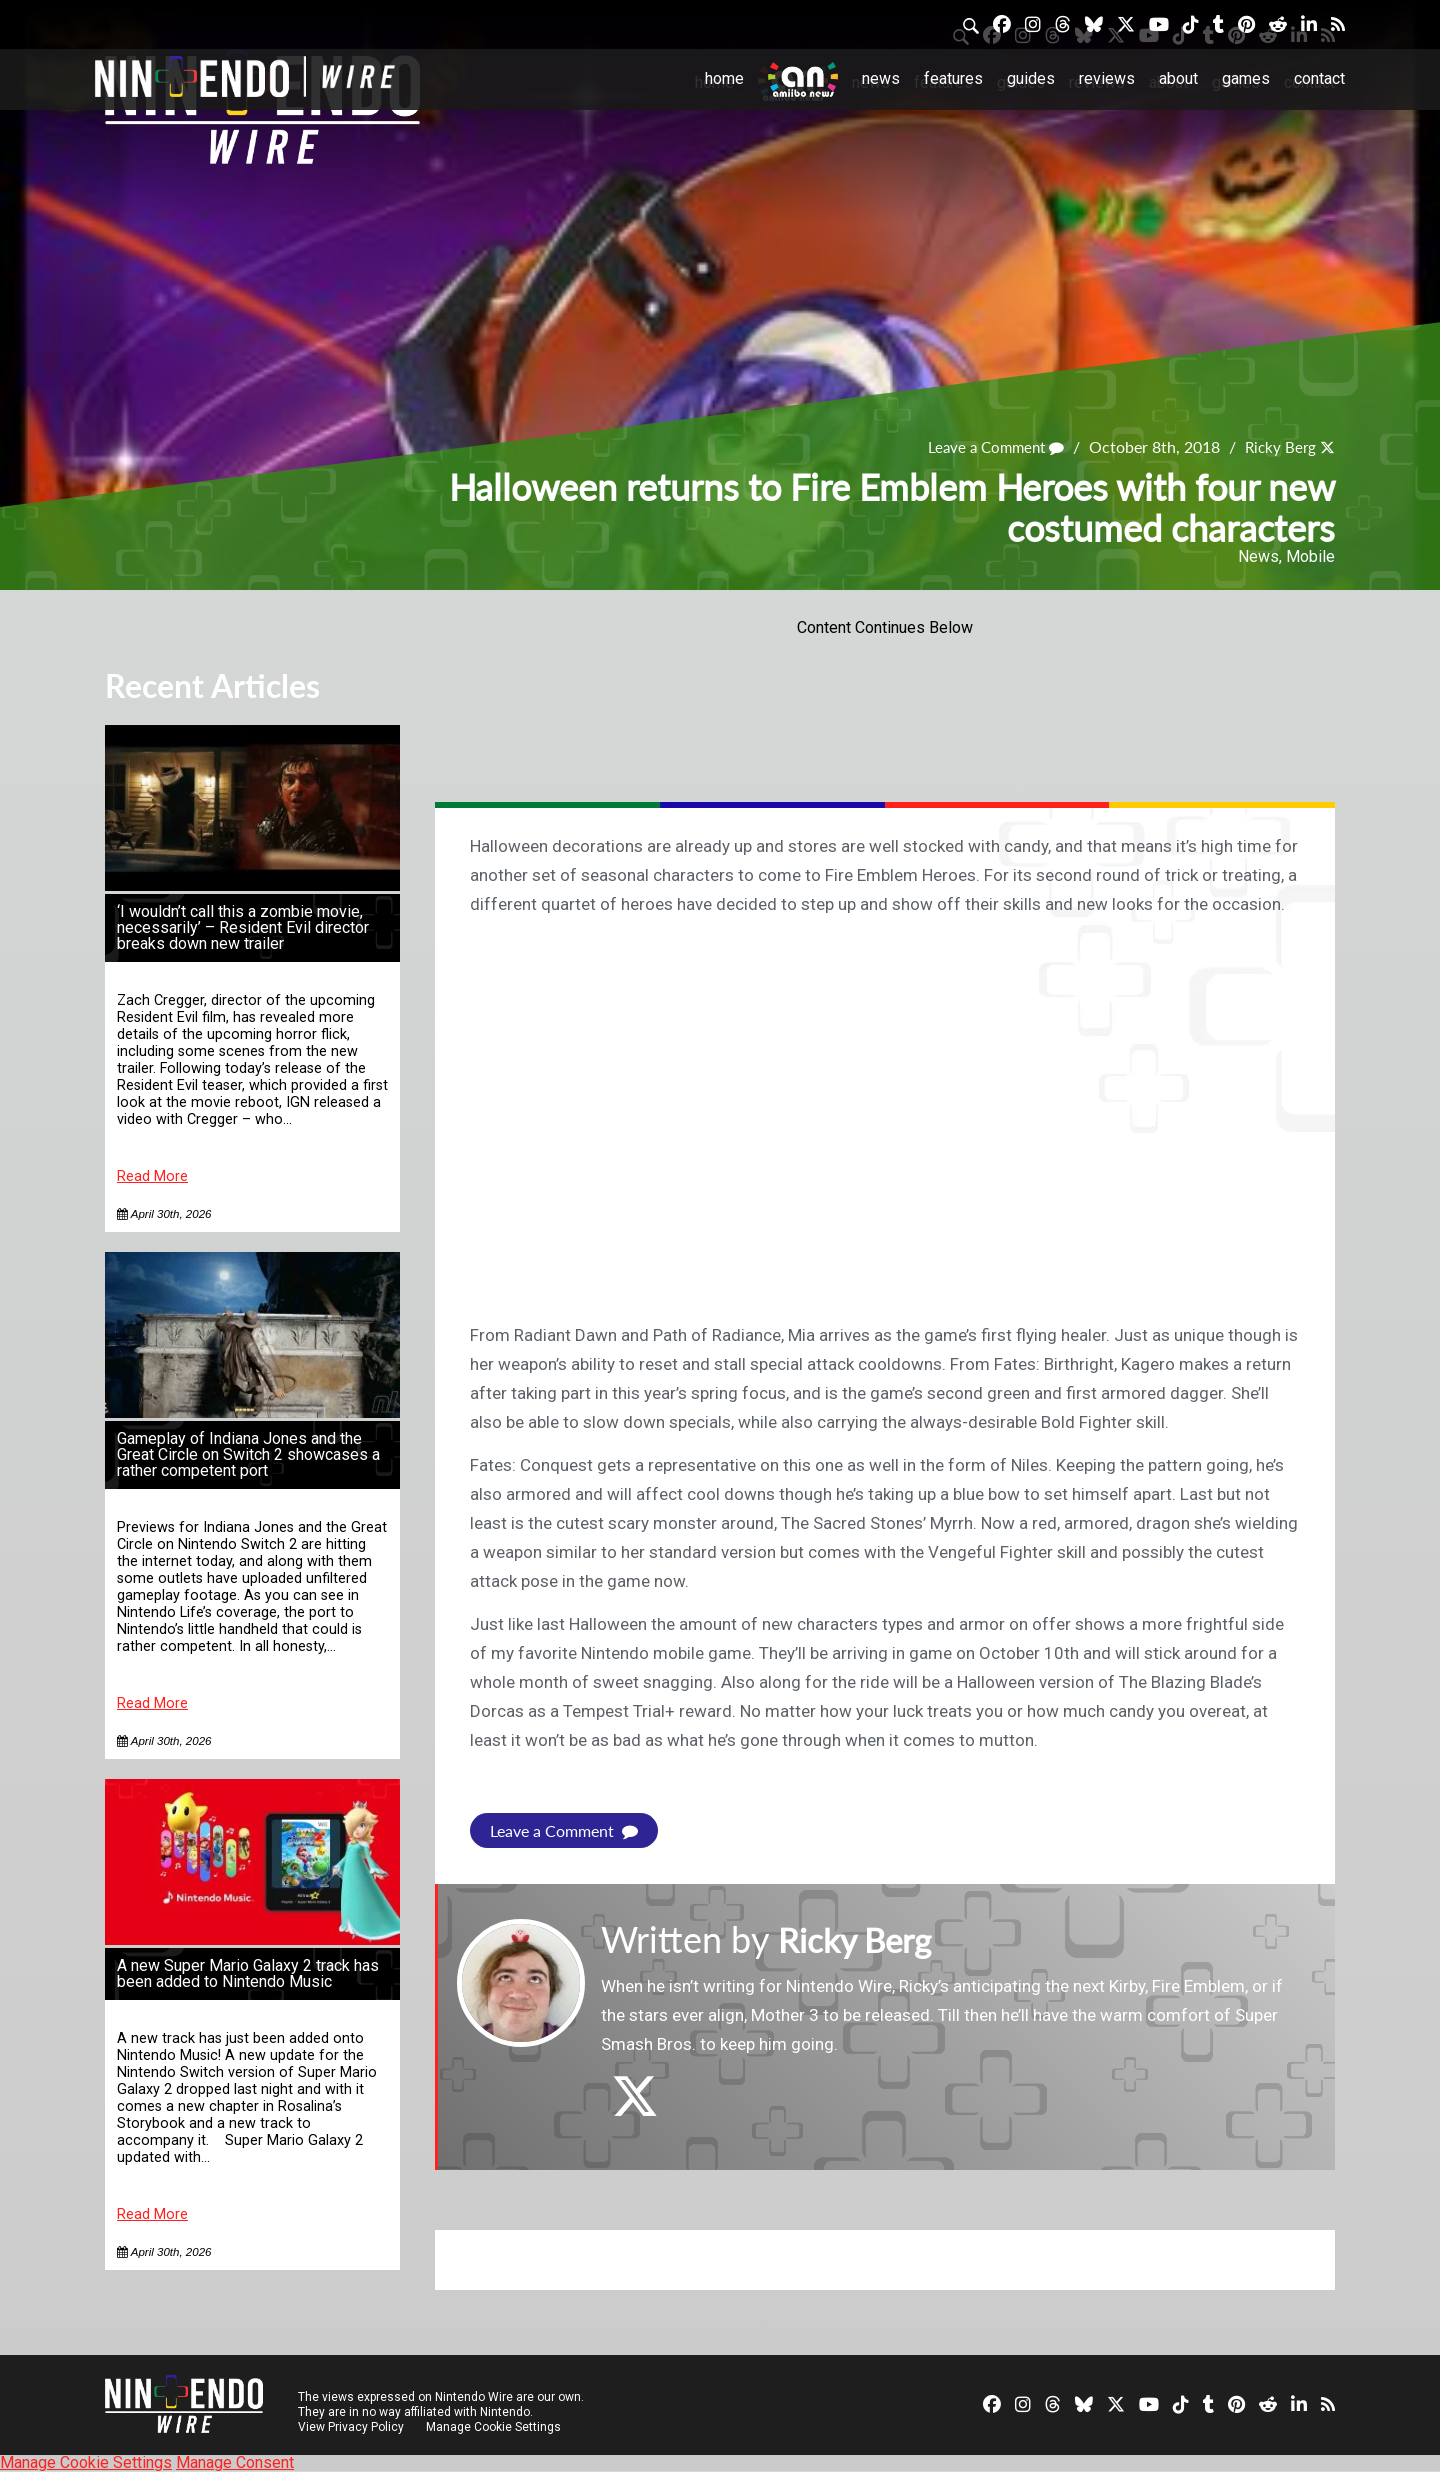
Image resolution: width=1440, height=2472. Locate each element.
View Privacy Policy (351, 2427)
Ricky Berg (1278, 447)
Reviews (1107, 78)
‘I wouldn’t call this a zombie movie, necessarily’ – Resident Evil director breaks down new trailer (243, 927)
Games (1246, 78)
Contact (1319, 78)
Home (724, 78)
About (1178, 78)
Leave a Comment (988, 447)
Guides (1031, 78)
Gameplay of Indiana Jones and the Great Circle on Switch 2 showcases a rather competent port (248, 1454)
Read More (152, 1176)
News (881, 78)
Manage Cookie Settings (494, 2427)
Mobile (1310, 556)
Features (953, 78)
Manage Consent (235, 2462)
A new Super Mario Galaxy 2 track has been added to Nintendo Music (248, 1973)
